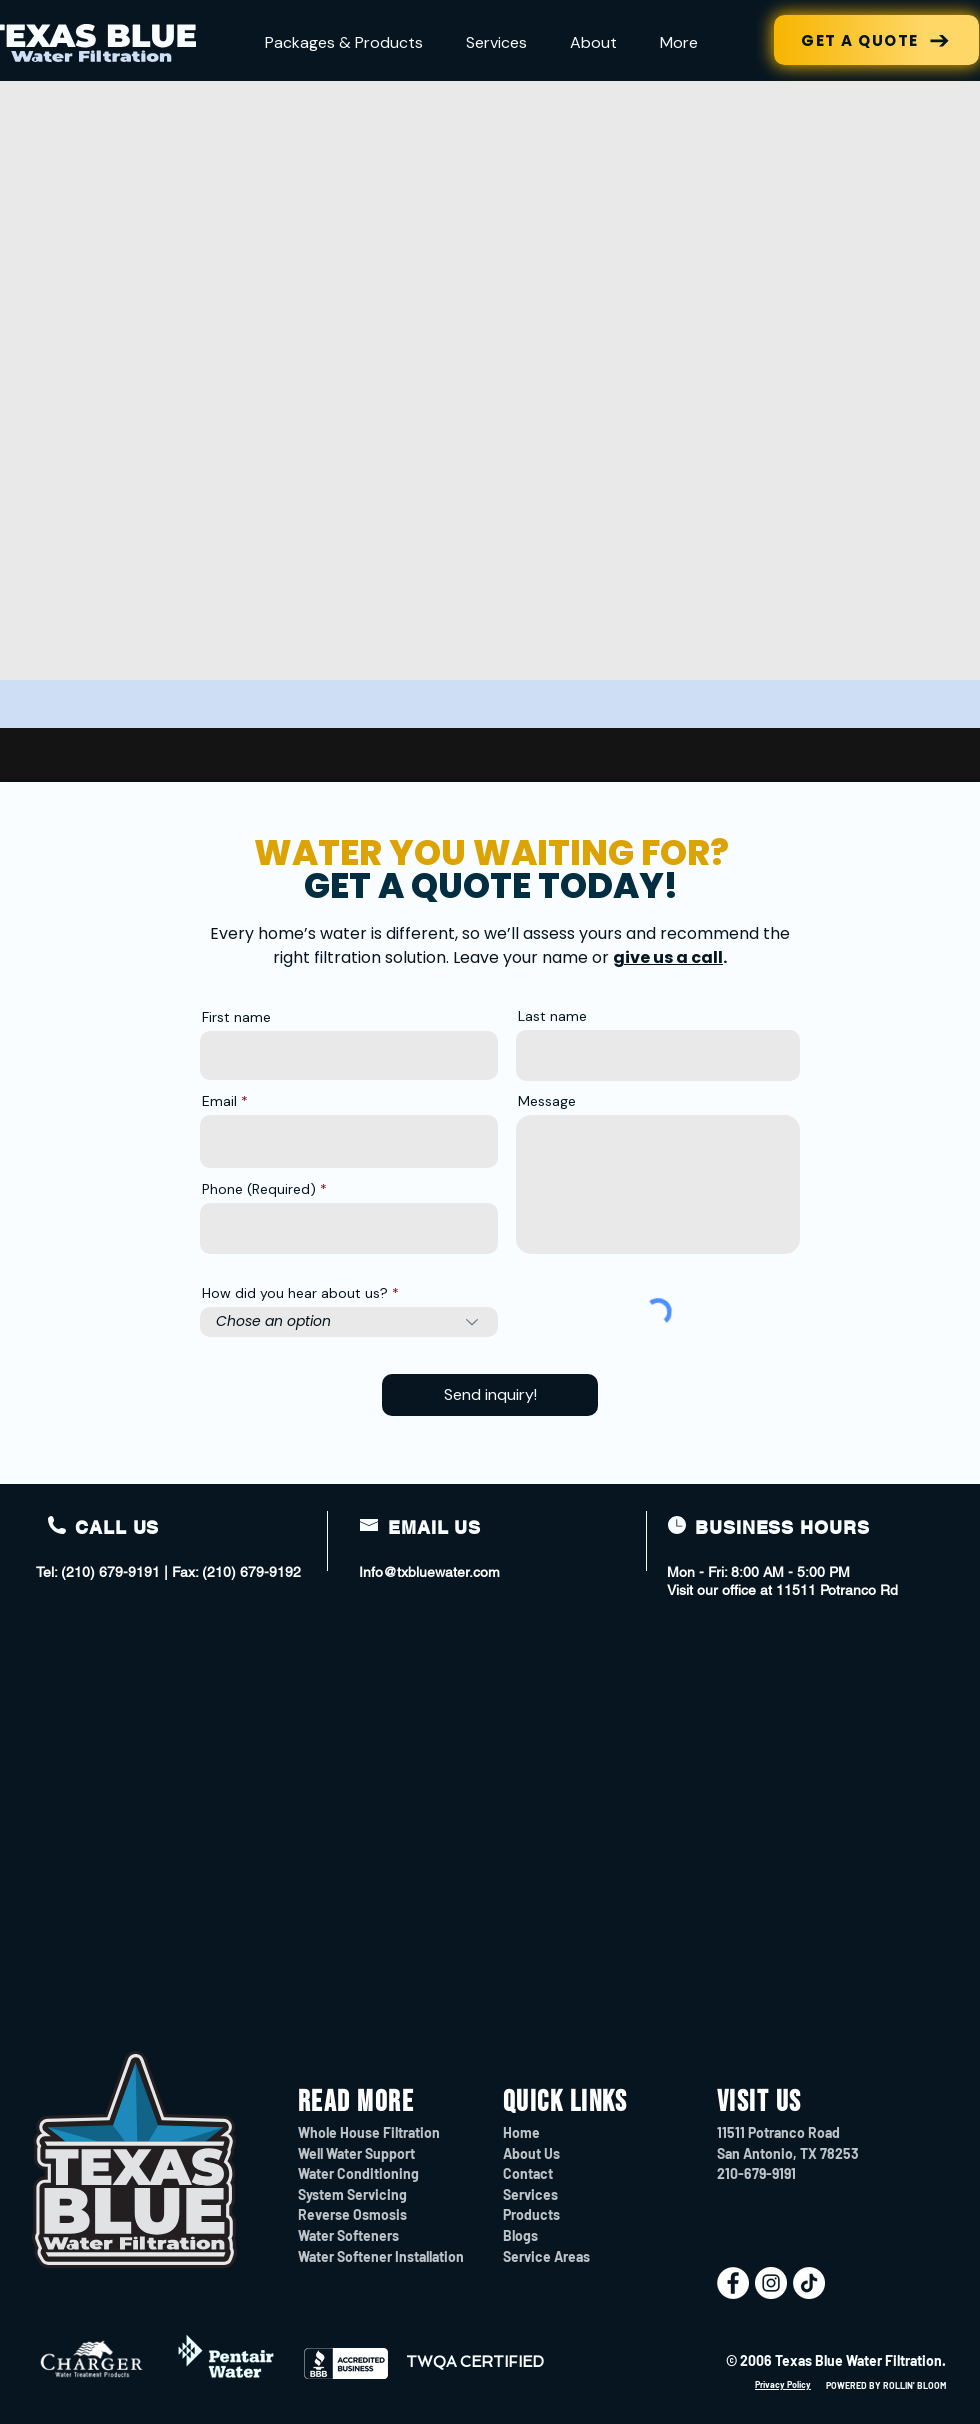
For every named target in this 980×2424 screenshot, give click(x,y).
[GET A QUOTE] (876, 40)
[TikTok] (809, 2283)
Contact (528, 2173)
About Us (531, 2153)
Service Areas (546, 2256)
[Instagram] (771, 2283)
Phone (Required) (259, 1189)
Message (547, 1101)
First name (236, 1017)
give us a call (668, 957)
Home (521, 2132)
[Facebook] (733, 2283)
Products (531, 2214)
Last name (552, 1016)
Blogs (520, 2235)
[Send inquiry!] (490, 1395)
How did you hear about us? (295, 1293)
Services (530, 2194)
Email (219, 1101)
